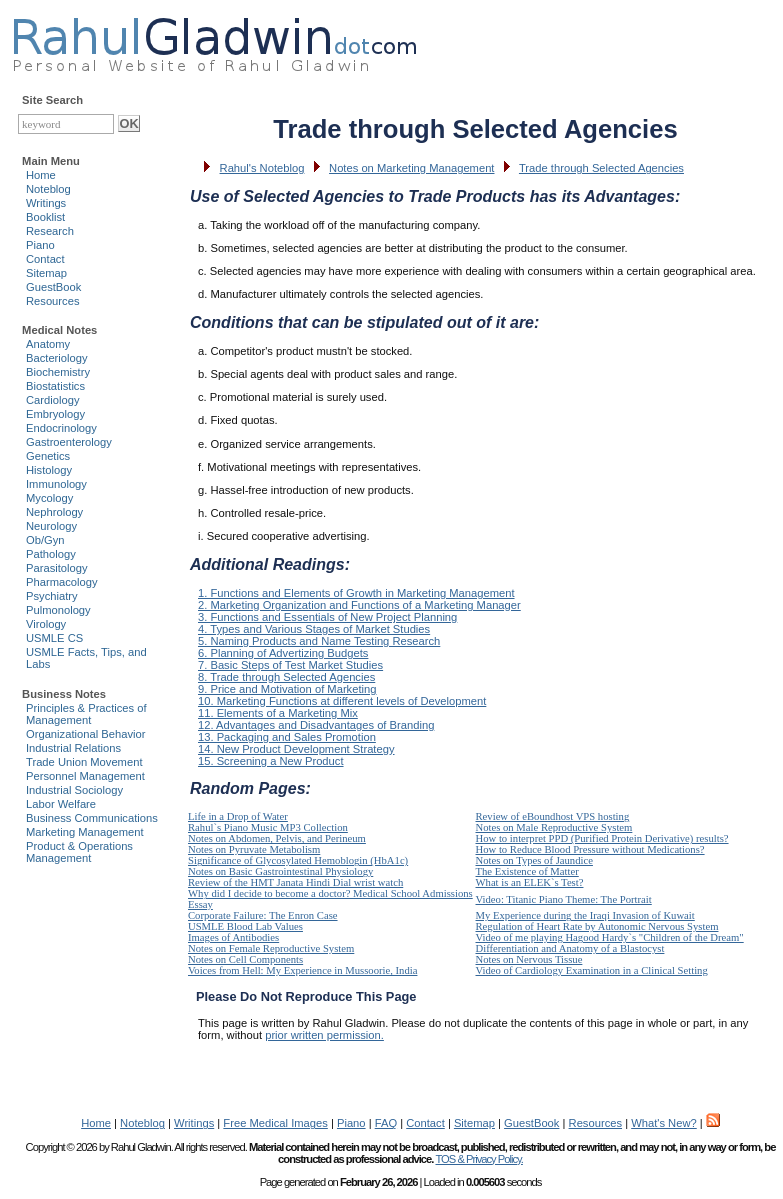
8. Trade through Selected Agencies (286, 677)
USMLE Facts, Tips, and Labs (86, 658)
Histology (49, 470)
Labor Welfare (61, 804)
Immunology (56, 484)
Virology (46, 624)
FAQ (386, 1123)
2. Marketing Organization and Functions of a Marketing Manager (359, 605)
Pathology (51, 554)
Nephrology (54, 512)
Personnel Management (85, 776)
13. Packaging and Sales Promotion (287, 737)
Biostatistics (55, 386)
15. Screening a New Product (271, 761)
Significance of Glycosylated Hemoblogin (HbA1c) (298, 860)
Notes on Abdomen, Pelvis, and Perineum (277, 838)
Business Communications (92, 818)
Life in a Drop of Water (238, 816)
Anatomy (48, 344)
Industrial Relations (73, 748)
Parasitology (57, 568)
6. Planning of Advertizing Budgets (283, 653)
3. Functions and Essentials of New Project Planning (327, 617)
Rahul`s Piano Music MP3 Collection (268, 827)
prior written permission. (324, 1035)
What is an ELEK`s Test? (530, 882)
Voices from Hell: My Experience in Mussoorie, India (302, 970)
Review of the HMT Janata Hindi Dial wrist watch (295, 882)
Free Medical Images (275, 1123)
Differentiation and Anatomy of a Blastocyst (570, 948)
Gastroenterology (69, 442)
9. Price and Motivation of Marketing (287, 689)
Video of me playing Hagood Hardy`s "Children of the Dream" (610, 937)
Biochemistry (58, 372)
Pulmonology (58, 610)
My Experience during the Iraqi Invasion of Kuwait (585, 915)
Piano (40, 245)
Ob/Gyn (45, 540)
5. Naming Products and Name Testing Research (319, 641)
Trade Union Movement (84, 762)
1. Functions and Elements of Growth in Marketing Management (356, 593)
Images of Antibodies (233, 937)
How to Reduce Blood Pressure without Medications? (590, 849)
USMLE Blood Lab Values (245, 926)
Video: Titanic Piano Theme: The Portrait (564, 899)
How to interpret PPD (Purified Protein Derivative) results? (602, 838)
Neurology (51, 526)
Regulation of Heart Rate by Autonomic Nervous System (597, 926)
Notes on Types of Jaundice (534, 860)
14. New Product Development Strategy (296, 749)
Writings (46, 203)
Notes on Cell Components (245, 959)
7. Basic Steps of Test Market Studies (290, 665)
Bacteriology (57, 358)
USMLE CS (54, 638)
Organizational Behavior (85, 734)
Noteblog (48, 189)
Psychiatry (52, 596)
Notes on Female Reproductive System (271, 948)
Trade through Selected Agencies (601, 168)
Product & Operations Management (79, 852)
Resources (52, 301)
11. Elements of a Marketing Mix (278, 713)
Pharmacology (62, 582)
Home (41, 175)
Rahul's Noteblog (262, 168)
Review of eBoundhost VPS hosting (553, 816)
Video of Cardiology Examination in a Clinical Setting (592, 970)
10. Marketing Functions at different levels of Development (342, 701)
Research (50, 231)
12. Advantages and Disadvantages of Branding (316, 725)
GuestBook (53, 287)
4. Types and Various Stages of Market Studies (314, 629)
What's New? (664, 1123)
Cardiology (52, 400)
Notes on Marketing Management (411, 168)
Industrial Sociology (74, 790)
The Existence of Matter (527, 871)
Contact (45, 259)
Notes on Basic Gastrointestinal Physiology (280, 871)
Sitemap (46, 273)
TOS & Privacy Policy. (478, 1159)
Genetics (48, 456)
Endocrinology (61, 428)
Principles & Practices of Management (86, 714)
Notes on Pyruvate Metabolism (254, 849)
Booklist (45, 217)
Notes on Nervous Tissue (529, 959)
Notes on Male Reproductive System (554, 827)
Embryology (55, 414)
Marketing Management (85, 832)
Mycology (49, 498)
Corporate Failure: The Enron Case (263, 915)
